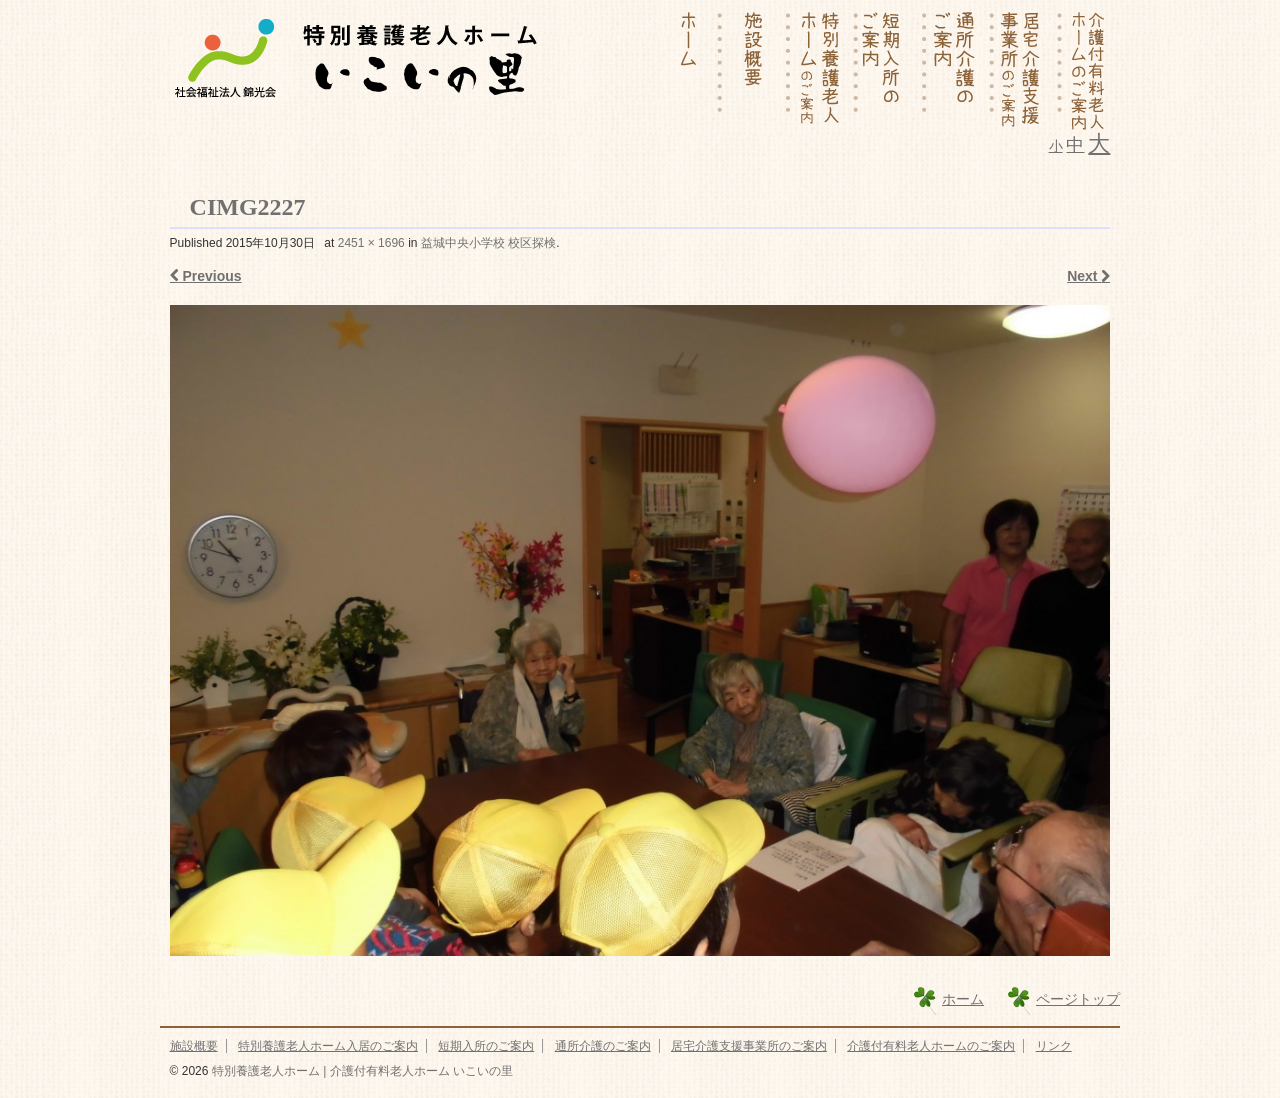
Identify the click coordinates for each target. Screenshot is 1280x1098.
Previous (206, 276)
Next (1088, 276)
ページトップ (1078, 999)
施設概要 (194, 1046)
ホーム (963, 999)
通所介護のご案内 (603, 1046)
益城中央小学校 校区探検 (488, 243)
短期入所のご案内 (486, 1046)
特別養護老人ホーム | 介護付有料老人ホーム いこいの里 (360, 1071)
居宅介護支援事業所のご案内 (749, 1046)
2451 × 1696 (371, 243)
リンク (1054, 1046)
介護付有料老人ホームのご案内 (931, 1046)
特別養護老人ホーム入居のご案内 (328, 1046)
